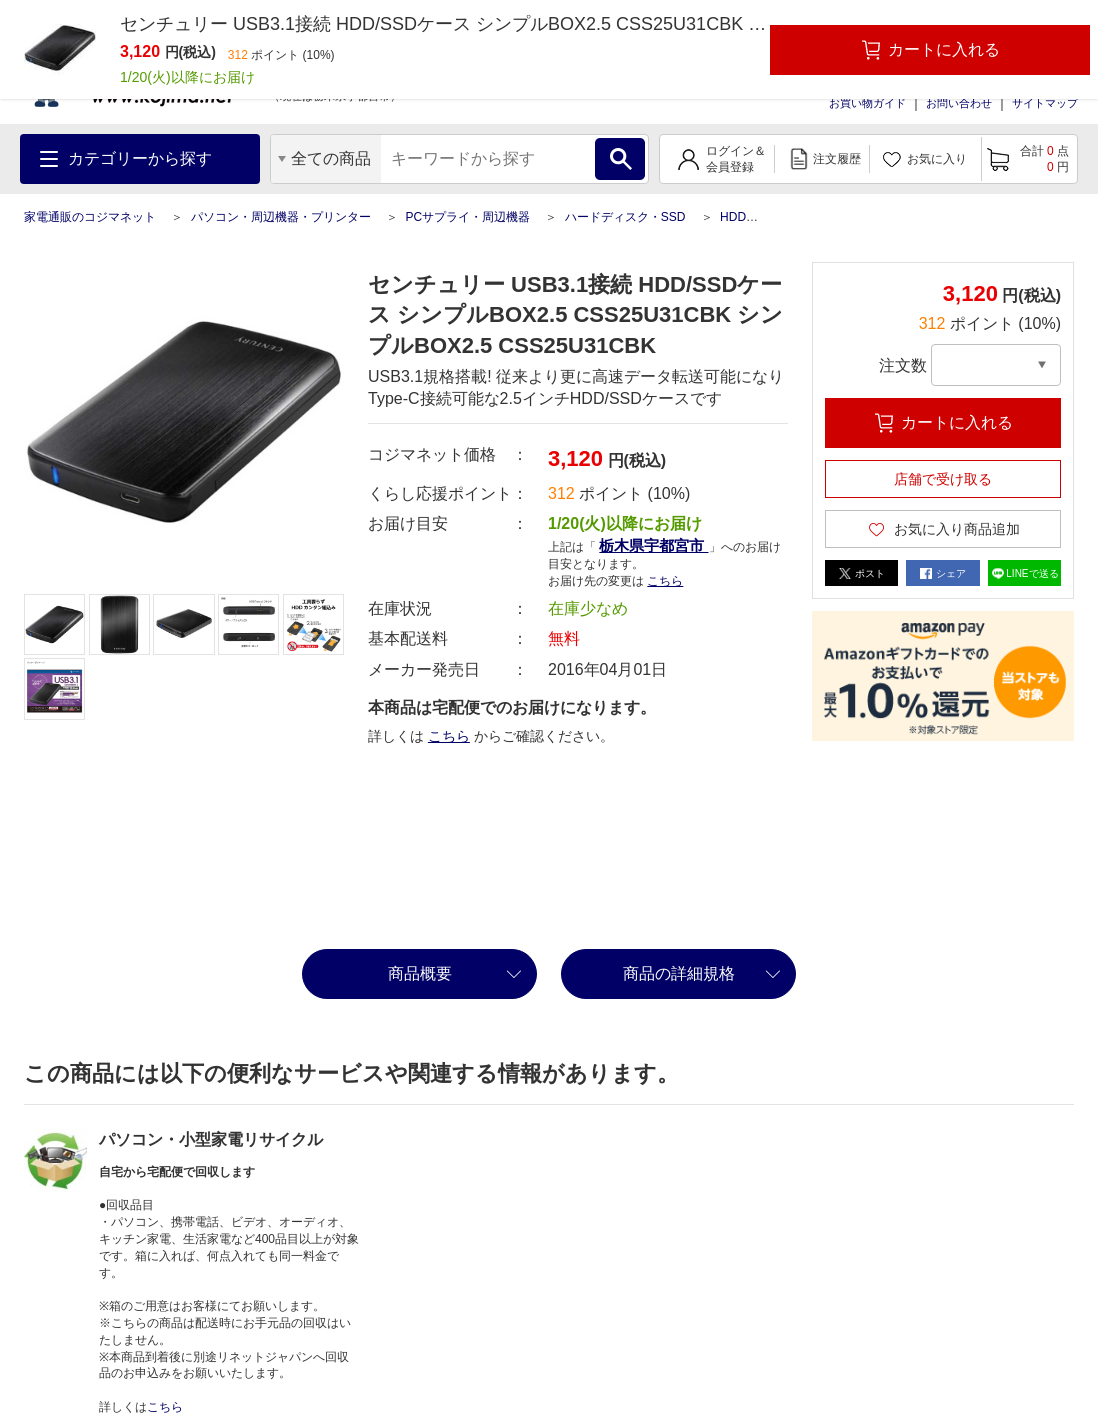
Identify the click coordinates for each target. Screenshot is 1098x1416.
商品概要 (420, 973)
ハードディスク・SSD (625, 217)
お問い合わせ (959, 103)
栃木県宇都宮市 (653, 545)
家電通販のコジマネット (90, 217)
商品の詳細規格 (679, 973)
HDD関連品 (751, 217)
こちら (665, 581)
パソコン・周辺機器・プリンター (281, 217)
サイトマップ (1045, 103)
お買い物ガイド (867, 103)
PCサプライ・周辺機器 (467, 217)
